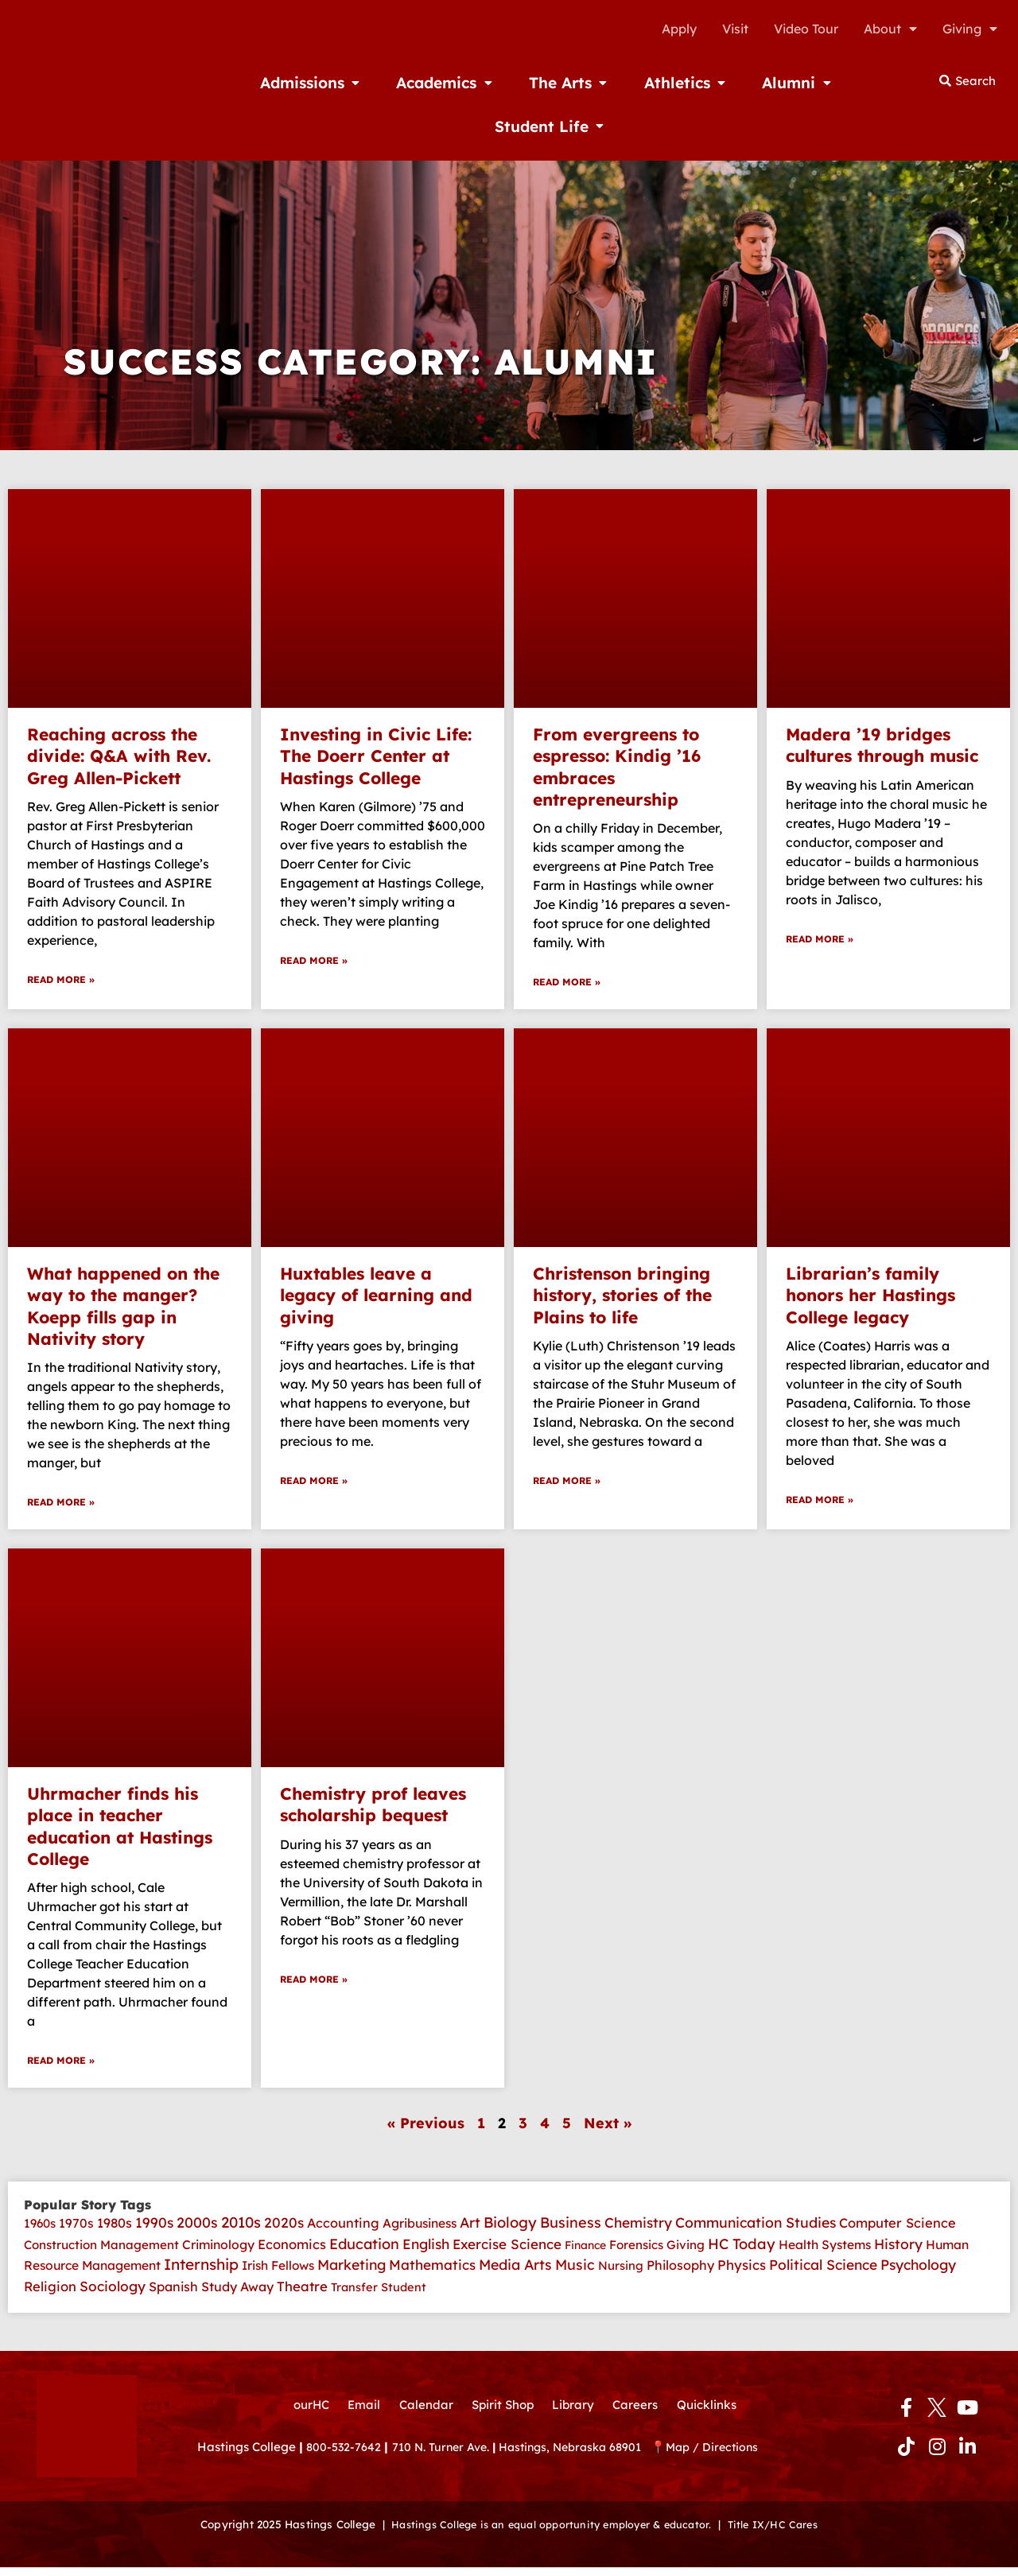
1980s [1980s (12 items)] (114, 2228)
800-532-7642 (344, 2458)
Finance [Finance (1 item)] (585, 2251)
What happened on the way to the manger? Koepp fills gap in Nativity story (123, 1307)
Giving (969, 28)
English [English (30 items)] (425, 2250)
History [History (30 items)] (898, 2250)
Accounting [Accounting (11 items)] (343, 2228)
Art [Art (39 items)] (470, 2227)
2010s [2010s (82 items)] (241, 2227)
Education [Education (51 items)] (364, 2250)
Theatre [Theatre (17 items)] (302, 2294)
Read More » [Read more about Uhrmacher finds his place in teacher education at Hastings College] (61, 2065)
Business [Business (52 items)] (570, 2228)
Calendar (421, 2415)
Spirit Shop (501, 2415)
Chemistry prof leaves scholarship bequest (373, 1807)
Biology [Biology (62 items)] (510, 2228)
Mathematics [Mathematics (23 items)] (432, 2272)
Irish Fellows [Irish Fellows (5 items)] (278, 2273)
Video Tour (806, 29)
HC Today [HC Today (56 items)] (741, 2250)
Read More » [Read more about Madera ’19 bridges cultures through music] (819, 940)
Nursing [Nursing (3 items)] (620, 2273)
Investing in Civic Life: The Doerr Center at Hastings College (376, 756)
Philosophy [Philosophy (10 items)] (680, 2273)
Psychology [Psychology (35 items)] (918, 2272)
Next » (607, 2128)
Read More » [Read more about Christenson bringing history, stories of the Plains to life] (566, 1484)
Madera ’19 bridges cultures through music (882, 745)
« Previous (425, 2128)
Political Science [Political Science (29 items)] (823, 2272)
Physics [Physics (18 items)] (741, 2272)
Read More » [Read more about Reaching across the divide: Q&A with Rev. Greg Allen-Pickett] (61, 981)
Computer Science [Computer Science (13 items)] (897, 2228)
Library (576, 2415)
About (890, 28)
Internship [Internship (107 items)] (201, 2272)
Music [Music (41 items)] (575, 2272)
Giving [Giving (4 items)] (685, 2251)
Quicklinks (715, 2415)
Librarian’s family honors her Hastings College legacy (870, 1297)
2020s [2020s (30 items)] (284, 2228)
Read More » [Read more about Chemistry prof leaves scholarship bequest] (314, 1984)
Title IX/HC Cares (782, 2533)
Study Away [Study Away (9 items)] (237, 2294)
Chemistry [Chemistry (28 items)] (638, 2228)
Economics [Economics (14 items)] (292, 2250)
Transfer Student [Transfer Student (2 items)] (378, 2294)
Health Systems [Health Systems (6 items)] (825, 2251)
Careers (640, 2415)
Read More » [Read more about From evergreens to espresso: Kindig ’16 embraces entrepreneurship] (566, 983)
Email (357, 2415)
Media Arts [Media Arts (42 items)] (515, 2272)
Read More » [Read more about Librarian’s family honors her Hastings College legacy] (819, 1503)
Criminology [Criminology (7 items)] (218, 2251)
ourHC (301, 2415)
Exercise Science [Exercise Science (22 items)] (507, 2250)
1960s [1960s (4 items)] (40, 2228)
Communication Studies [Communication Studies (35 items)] (755, 2227)
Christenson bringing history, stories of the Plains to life (622, 1297)
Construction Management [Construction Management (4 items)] (101, 2251)
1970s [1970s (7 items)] (76, 2228)
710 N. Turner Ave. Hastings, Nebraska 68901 (532, 2458)
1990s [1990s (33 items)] (154, 2227)
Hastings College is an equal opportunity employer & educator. (548, 2533)
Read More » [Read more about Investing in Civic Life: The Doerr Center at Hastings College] (314, 962)
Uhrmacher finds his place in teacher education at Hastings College (119, 1829)
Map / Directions (733, 2458)
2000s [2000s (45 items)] (197, 2227)
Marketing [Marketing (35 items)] (351, 2272)
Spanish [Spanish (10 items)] (173, 2294)
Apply (679, 29)
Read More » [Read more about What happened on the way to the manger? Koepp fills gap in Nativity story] (61, 1505)
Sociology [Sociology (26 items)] (113, 2294)
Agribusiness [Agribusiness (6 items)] (420, 2228)
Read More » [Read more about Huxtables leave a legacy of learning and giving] (314, 1484)
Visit (735, 29)
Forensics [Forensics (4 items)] (636, 2251)
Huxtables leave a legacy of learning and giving (376, 1297)
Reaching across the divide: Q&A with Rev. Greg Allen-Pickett (119, 756)
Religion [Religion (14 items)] (50, 2294)
